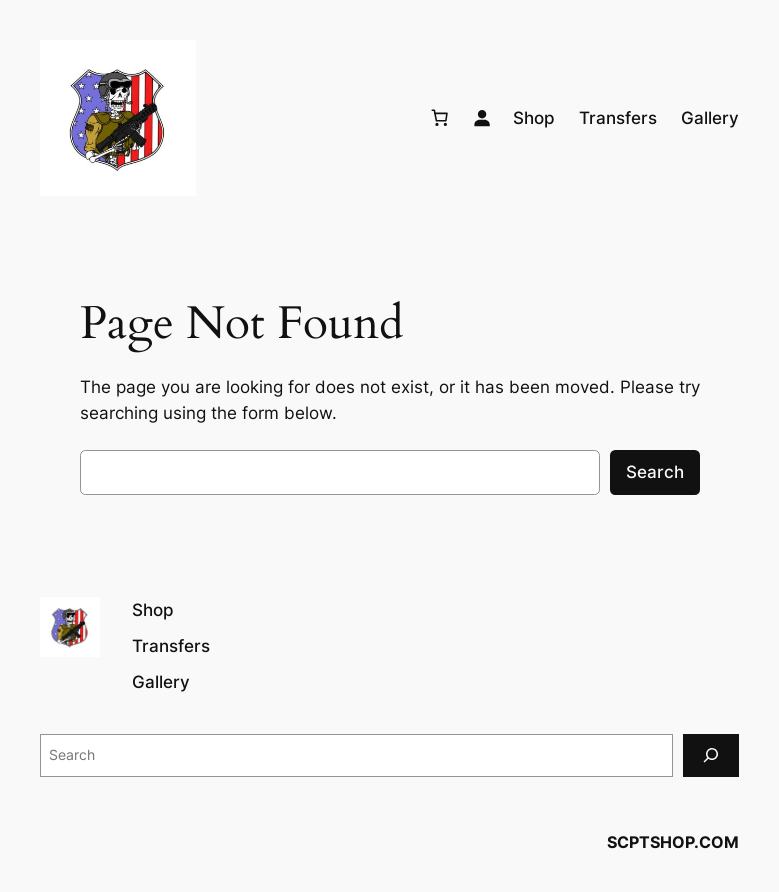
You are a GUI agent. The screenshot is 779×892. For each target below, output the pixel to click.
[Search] (711, 755)
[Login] (482, 118)
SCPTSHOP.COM (673, 842)
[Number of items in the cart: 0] (440, 118)
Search (655, 472)
